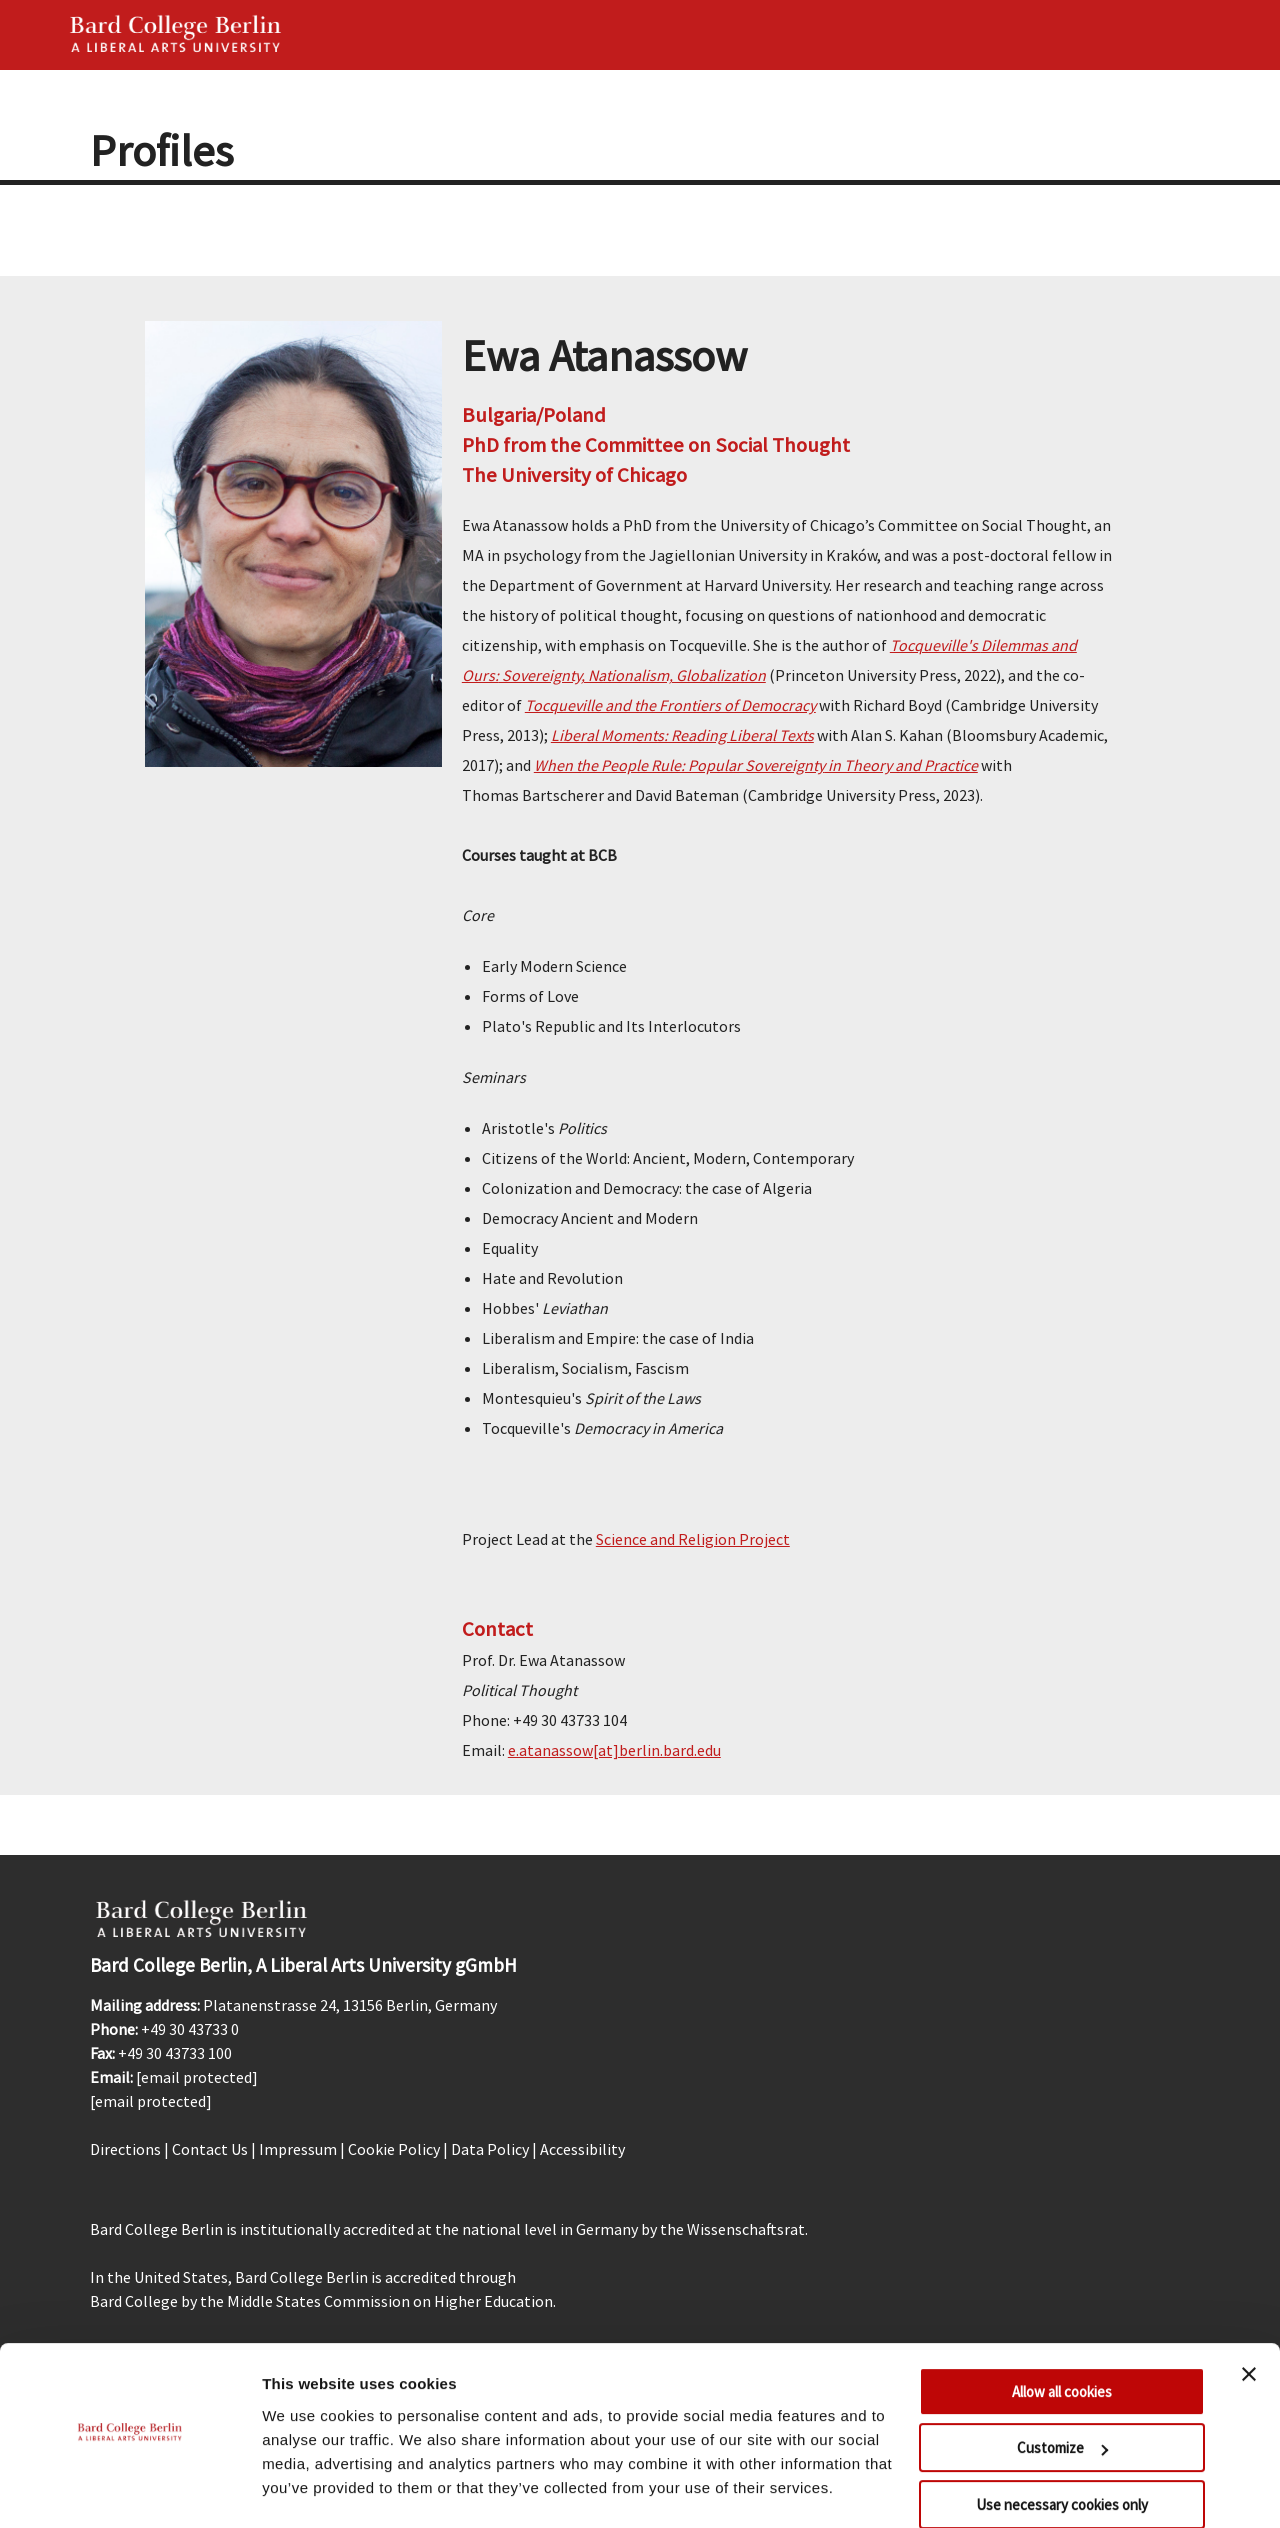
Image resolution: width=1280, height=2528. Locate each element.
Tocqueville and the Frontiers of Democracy (670, 705)
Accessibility (582, 2149)
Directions (125, 2149)
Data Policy (490, 2149)
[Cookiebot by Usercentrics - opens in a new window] (129, 2489)
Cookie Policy (394, 2149)
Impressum (298, 2149)
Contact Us (210, 2149)
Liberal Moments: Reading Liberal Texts (682, 735)
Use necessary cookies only (1062, 2450)
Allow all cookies (1062, 2337)
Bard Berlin (176, 35)
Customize (1062, 2393)
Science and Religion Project (693, 1539)
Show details (308, 2488)
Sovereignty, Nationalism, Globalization (632, 675)
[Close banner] (1249, 2320)
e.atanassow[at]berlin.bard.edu (614, 1750)
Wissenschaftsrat (746, 2229)
